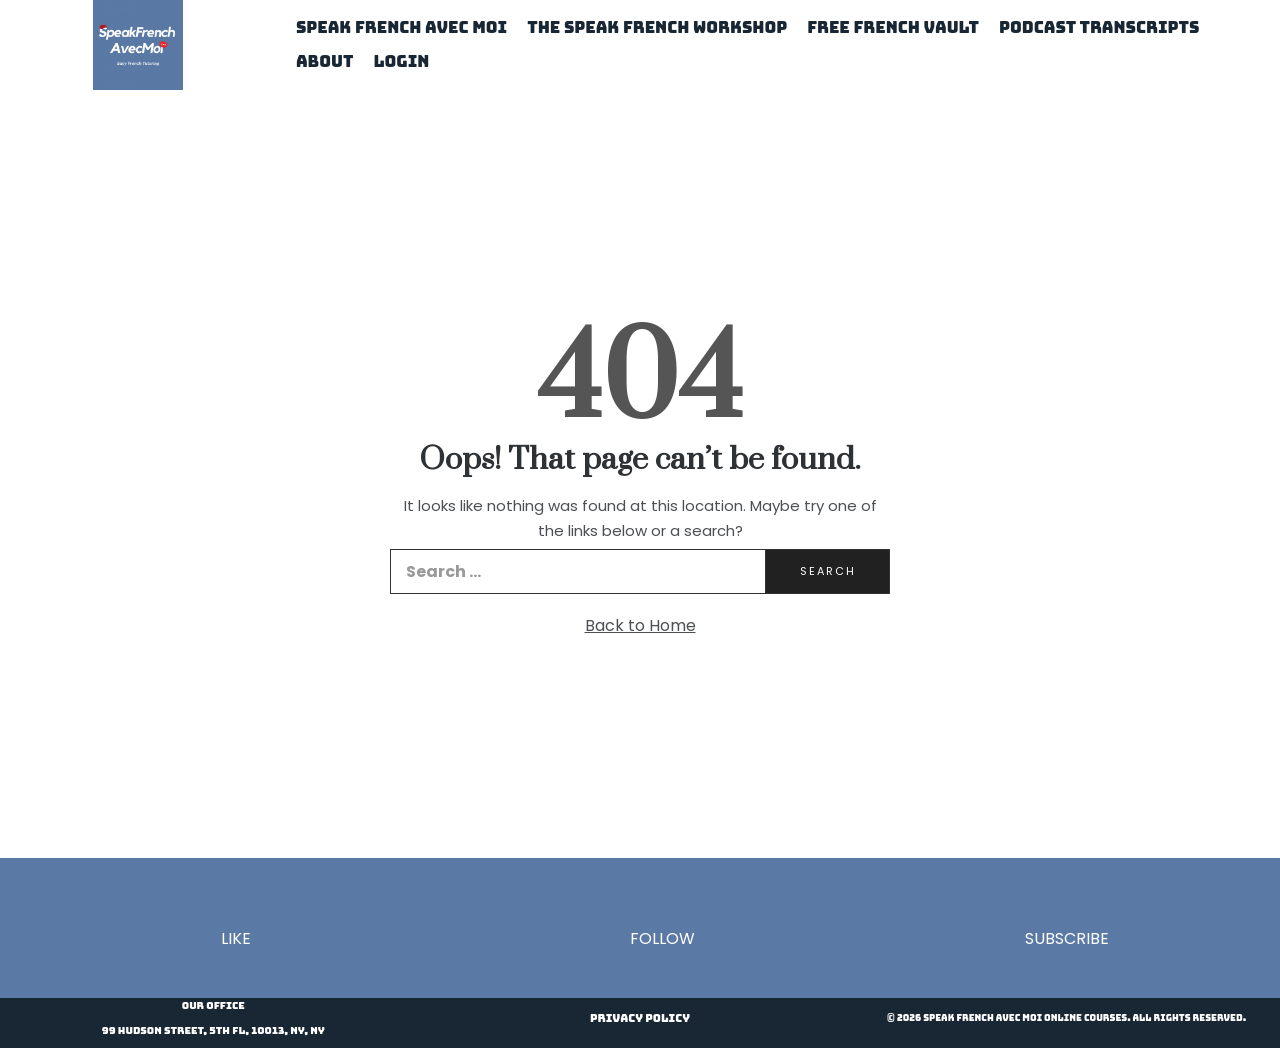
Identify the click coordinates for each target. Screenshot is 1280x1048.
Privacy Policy (640, 1018)
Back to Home (640, 625)
